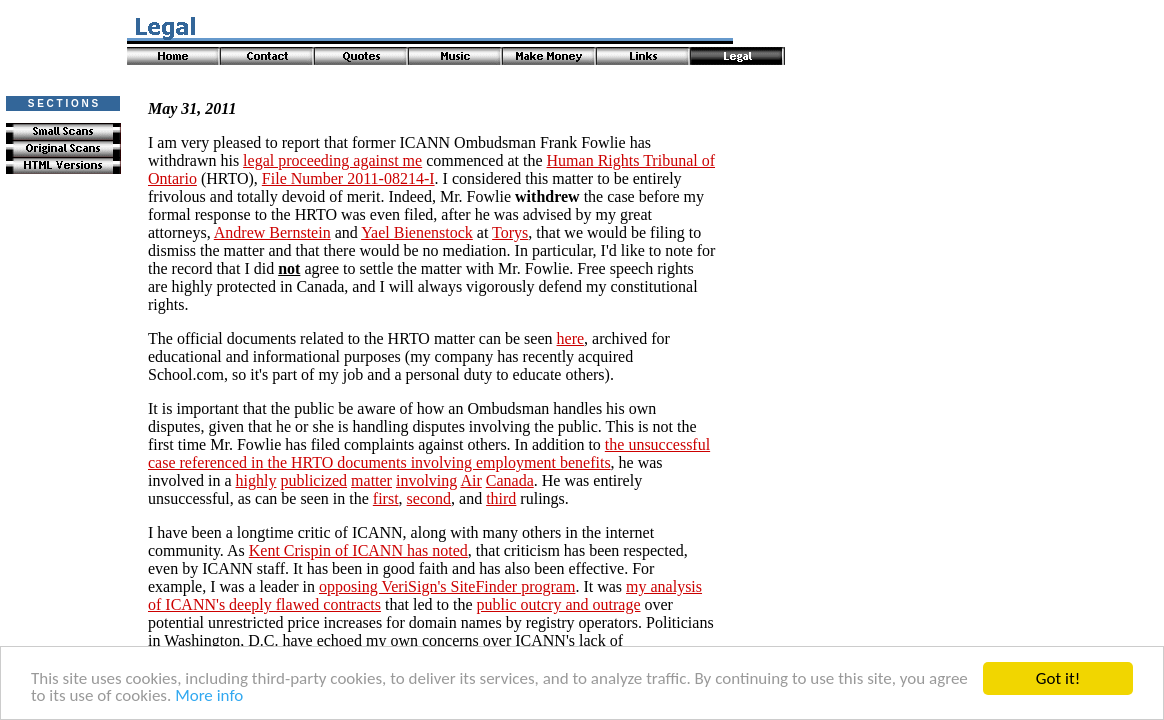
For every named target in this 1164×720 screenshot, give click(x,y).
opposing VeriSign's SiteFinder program (447, 586)
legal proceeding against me (332, 160)
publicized (313, 480)
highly (256, 480)
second (429, 498)
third (501, 498)
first (386, 498)
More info (209, 696)
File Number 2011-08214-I (348, 178)
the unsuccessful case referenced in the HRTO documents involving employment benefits (429, 453)
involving (426, 480)
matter (371, 480)
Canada (510, 480)
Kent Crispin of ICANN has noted (358, 550)
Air (470, 480)
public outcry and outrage (559, 604)
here (571, 338)
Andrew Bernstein (272, 232)
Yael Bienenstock (417, 232)
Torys (510, 232)
